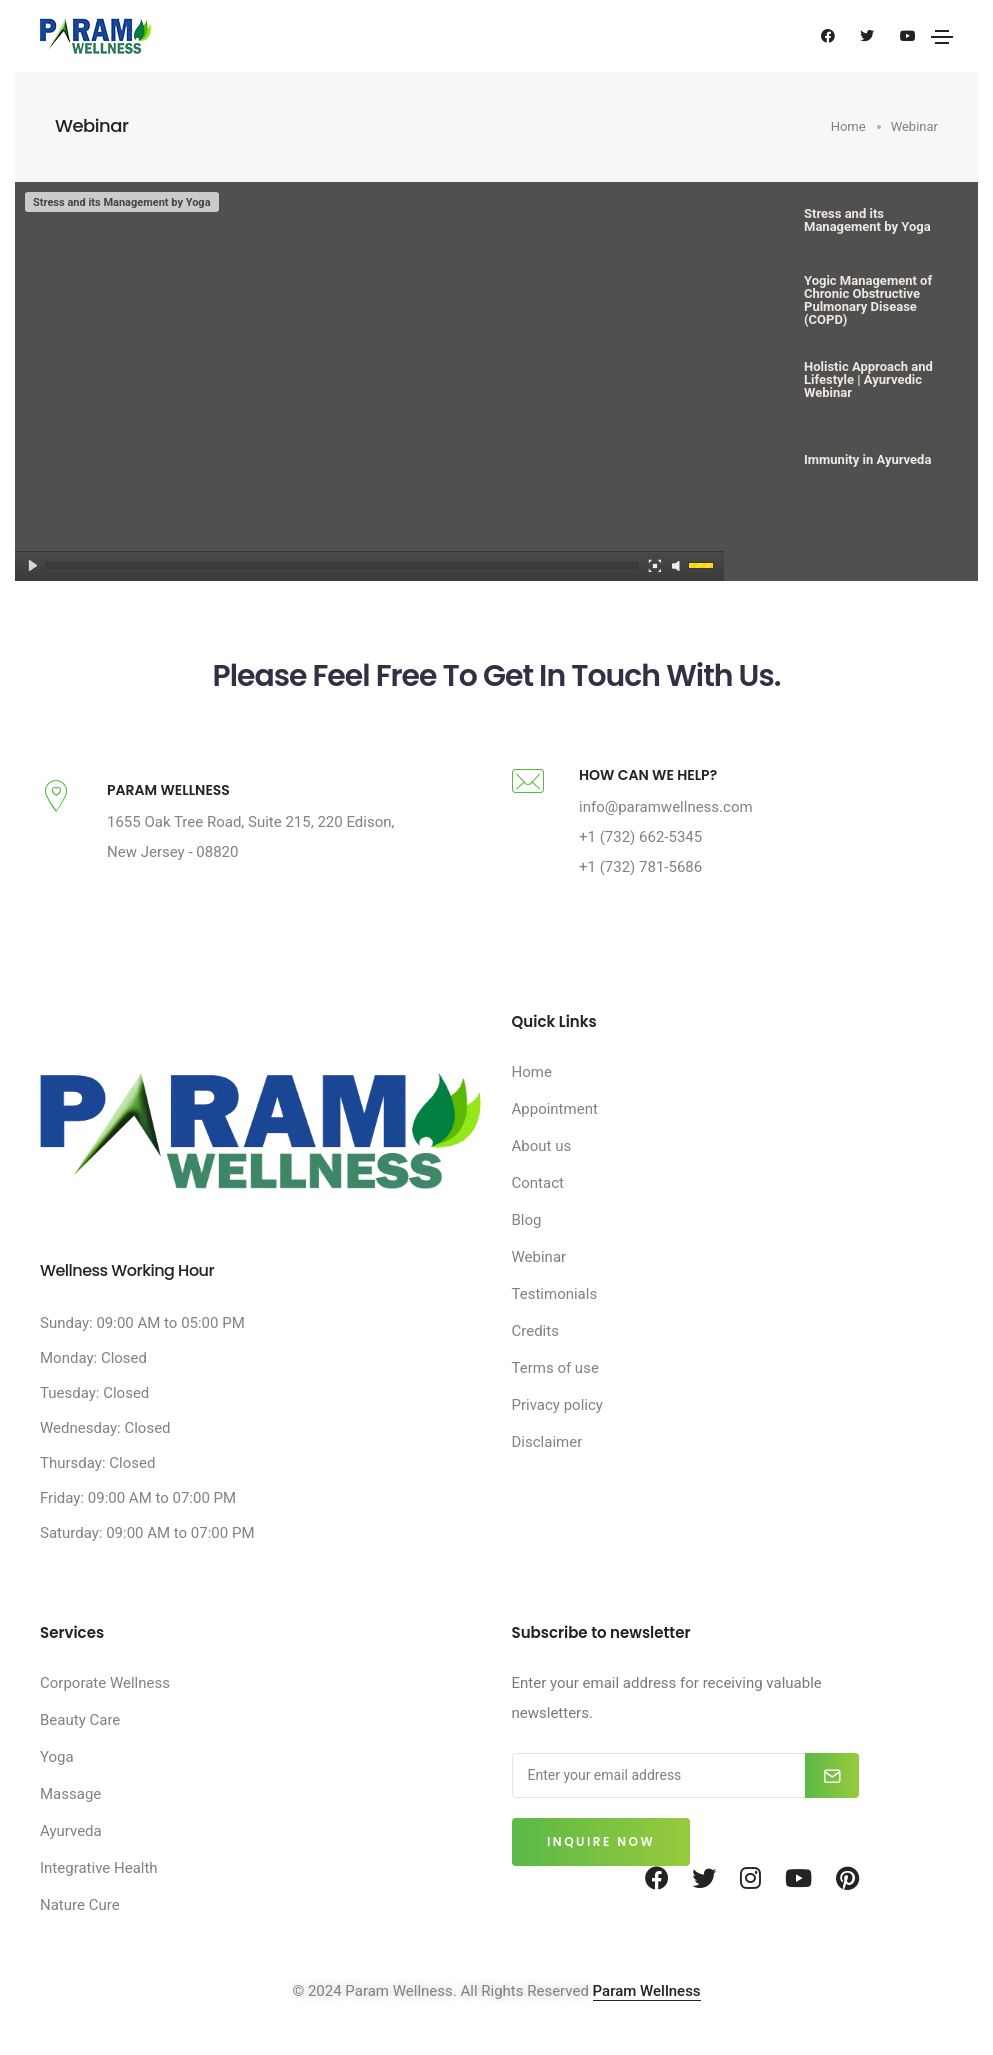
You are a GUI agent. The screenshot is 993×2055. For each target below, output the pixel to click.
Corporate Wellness (105, 1711)
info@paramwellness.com (666, 835)
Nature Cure (80, 1933)
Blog (527, 1248)
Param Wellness (647, 2019)
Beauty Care (80, 1748)
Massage (70, 1822)
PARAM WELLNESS (168, 818)
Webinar (539, 1285)
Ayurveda (71, 1859)
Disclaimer (547, 1470)
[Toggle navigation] (942, 37)
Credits (535, 1359)
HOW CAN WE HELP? (648, 803)
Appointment (555, 1137)
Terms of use (555, 1396)
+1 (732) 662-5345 (640, 865)
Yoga (57, 1785)
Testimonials (555, 1322)
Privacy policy (557, 1433)
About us (542, 1174)
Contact (538, 1211)
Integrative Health (99, 1896)
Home (532, 1100)
